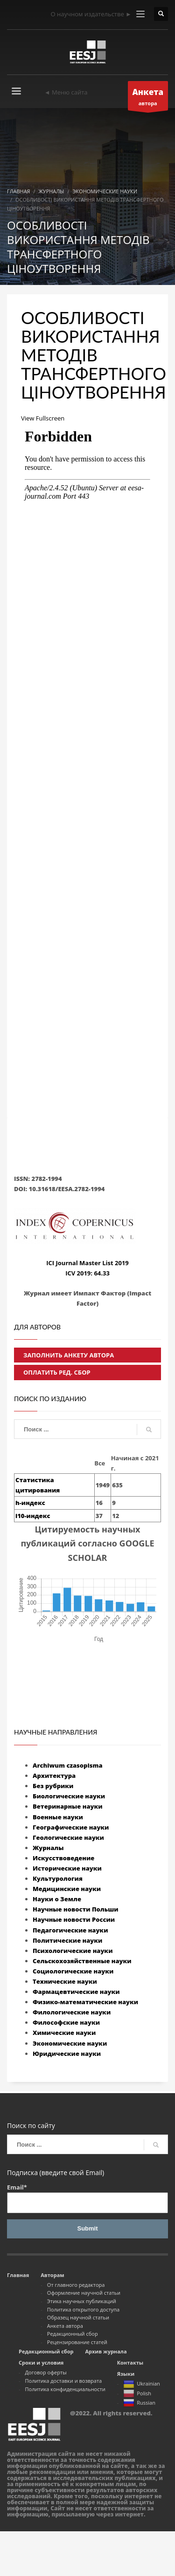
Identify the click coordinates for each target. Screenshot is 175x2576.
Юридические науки (67, 2053)
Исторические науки (67, 1868)
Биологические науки (69, 1796)
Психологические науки (72, 1950)
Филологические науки (72, 2012)
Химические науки (64, 2032)
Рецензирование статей (77, 2342)
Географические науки (71, 1827)
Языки (126, 2373)
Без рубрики (53, 1786)
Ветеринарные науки (68, 1806)
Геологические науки (68, 1837)
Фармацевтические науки (76, 1991)
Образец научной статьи (78, 2317)
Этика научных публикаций (81, 2301)
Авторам (52, 2274)
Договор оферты (46, 2372)
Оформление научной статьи (83, 2292)
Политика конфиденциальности (65, 2389)
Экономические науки (70, 2043)
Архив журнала (105, 2351)
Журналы (48, 1848)
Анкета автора (65, 2325)
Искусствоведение (63, 1858)
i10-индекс (32, 1516)
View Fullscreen (42, 418)
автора (148, 98)
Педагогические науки (70, 1930)
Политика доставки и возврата (63, 2380)
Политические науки (67, 1940)
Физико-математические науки (85, 2002)
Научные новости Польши (76, 1909)
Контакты (130, 2362)
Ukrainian (141, 2384)
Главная (18, 2274)
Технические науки (65, 1981)
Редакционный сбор (72, 2333)
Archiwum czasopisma (68, 1765)
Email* (87, 2198)
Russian (139, 2403)
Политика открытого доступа (83, 2309)
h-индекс (30, 1502)
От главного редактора (76, 2284)
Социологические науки (73, 1971)
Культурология (58, 1878)
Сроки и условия (41, 2362)
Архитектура (54, 1775)
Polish (137, 2394)
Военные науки (58, 1817)
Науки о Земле (57, 1899)
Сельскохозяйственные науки (82, 1961)
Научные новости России (74, 1919)
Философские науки (66, 2022)
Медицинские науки (67, 1889)
